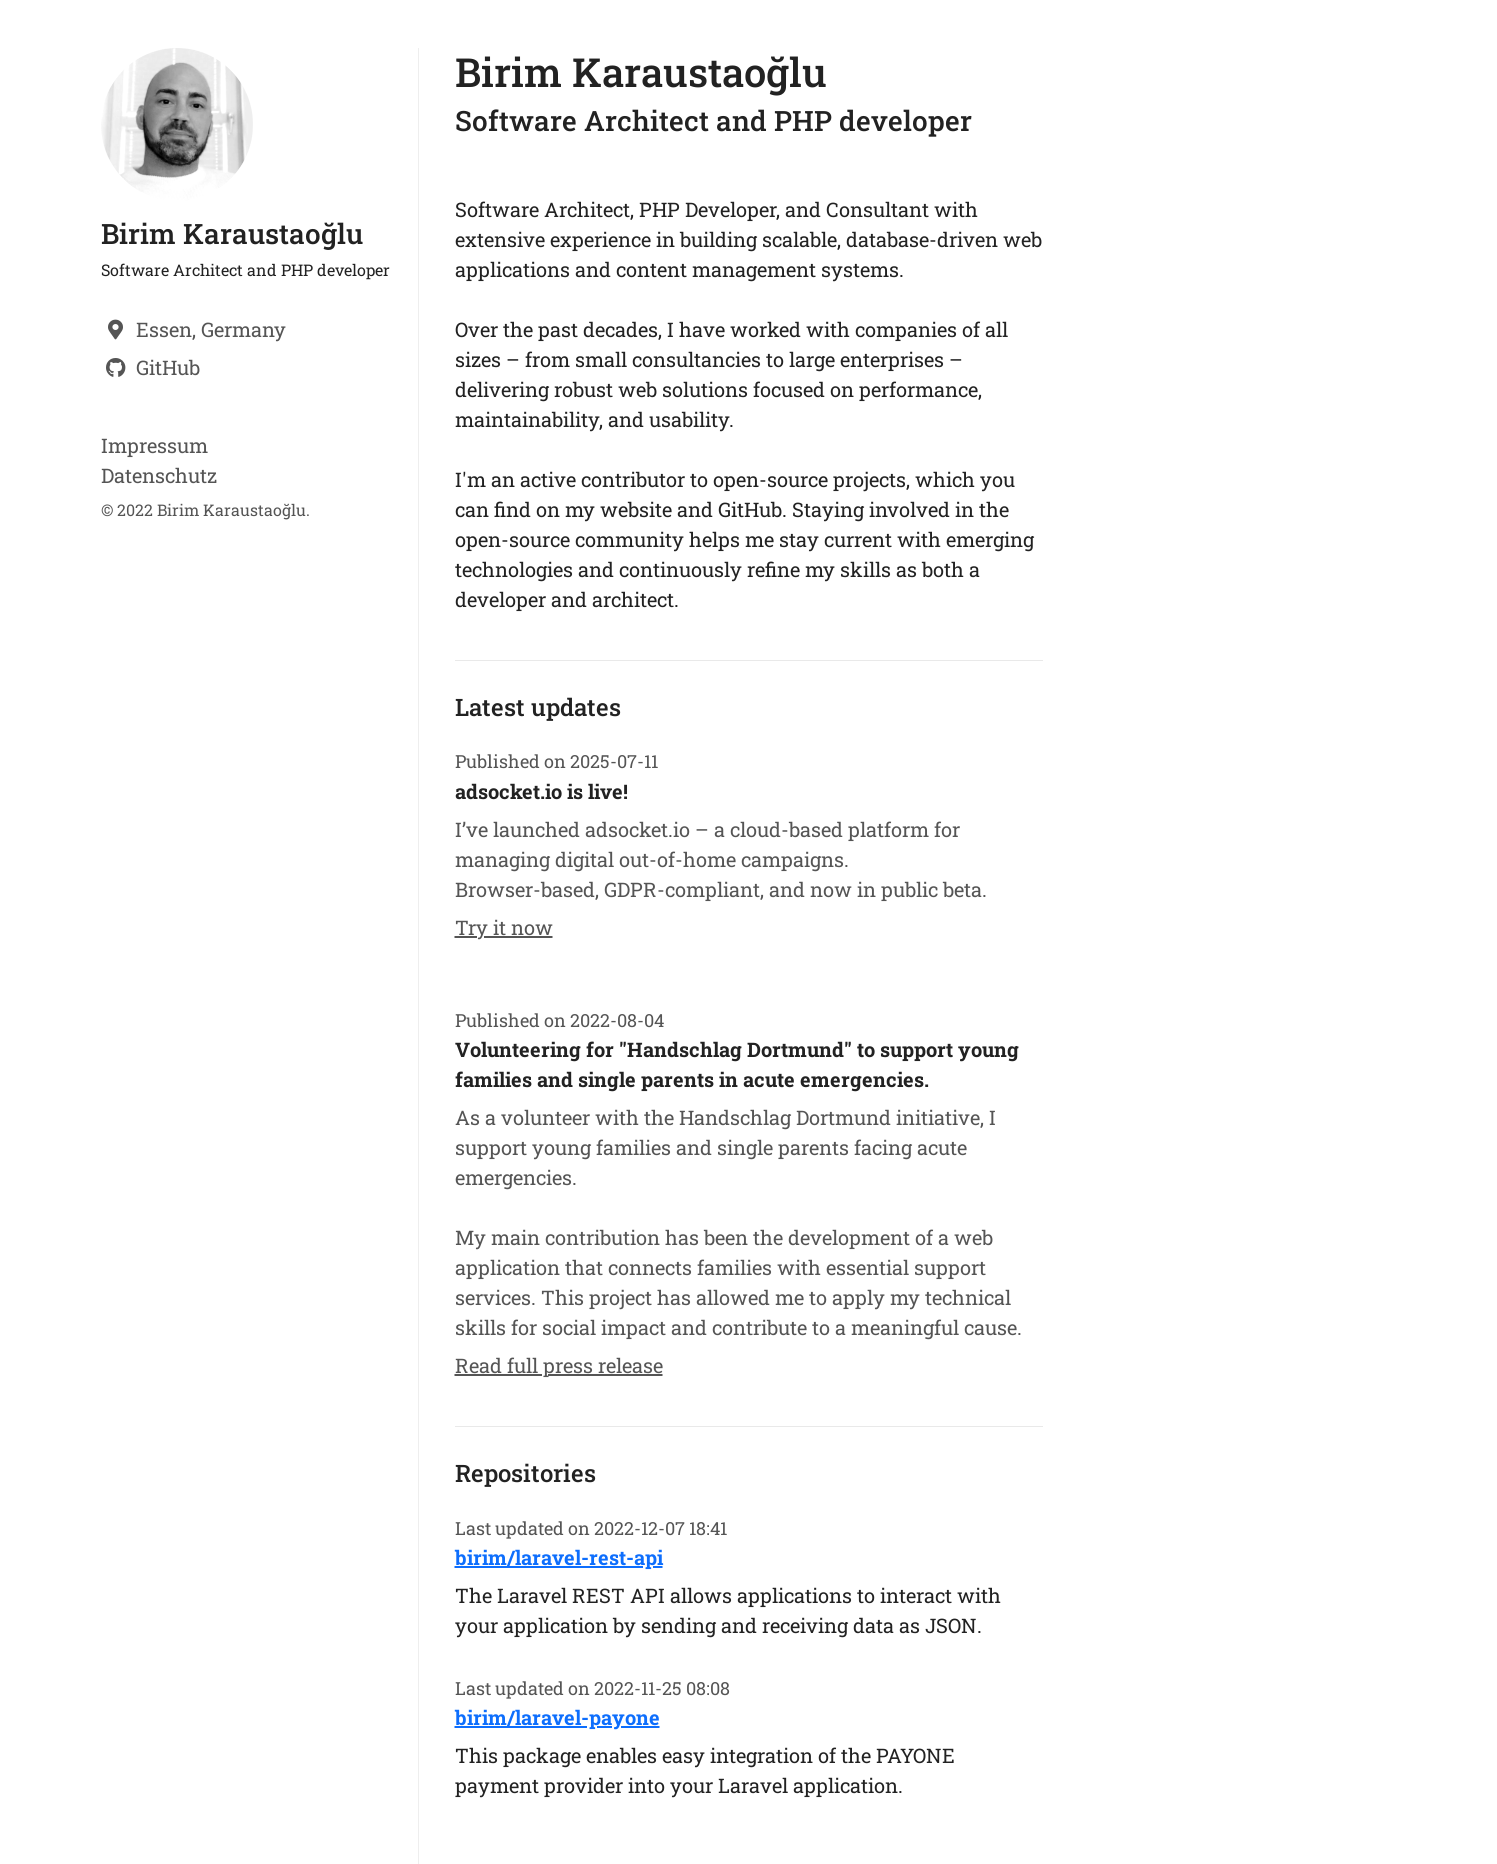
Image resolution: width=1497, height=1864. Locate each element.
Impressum (154, 445)
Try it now (504, 927)
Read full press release (559, 1365)
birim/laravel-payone (557, 1717)
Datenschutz (159, 475)
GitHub (168, 367)
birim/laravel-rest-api (559, 1557)
